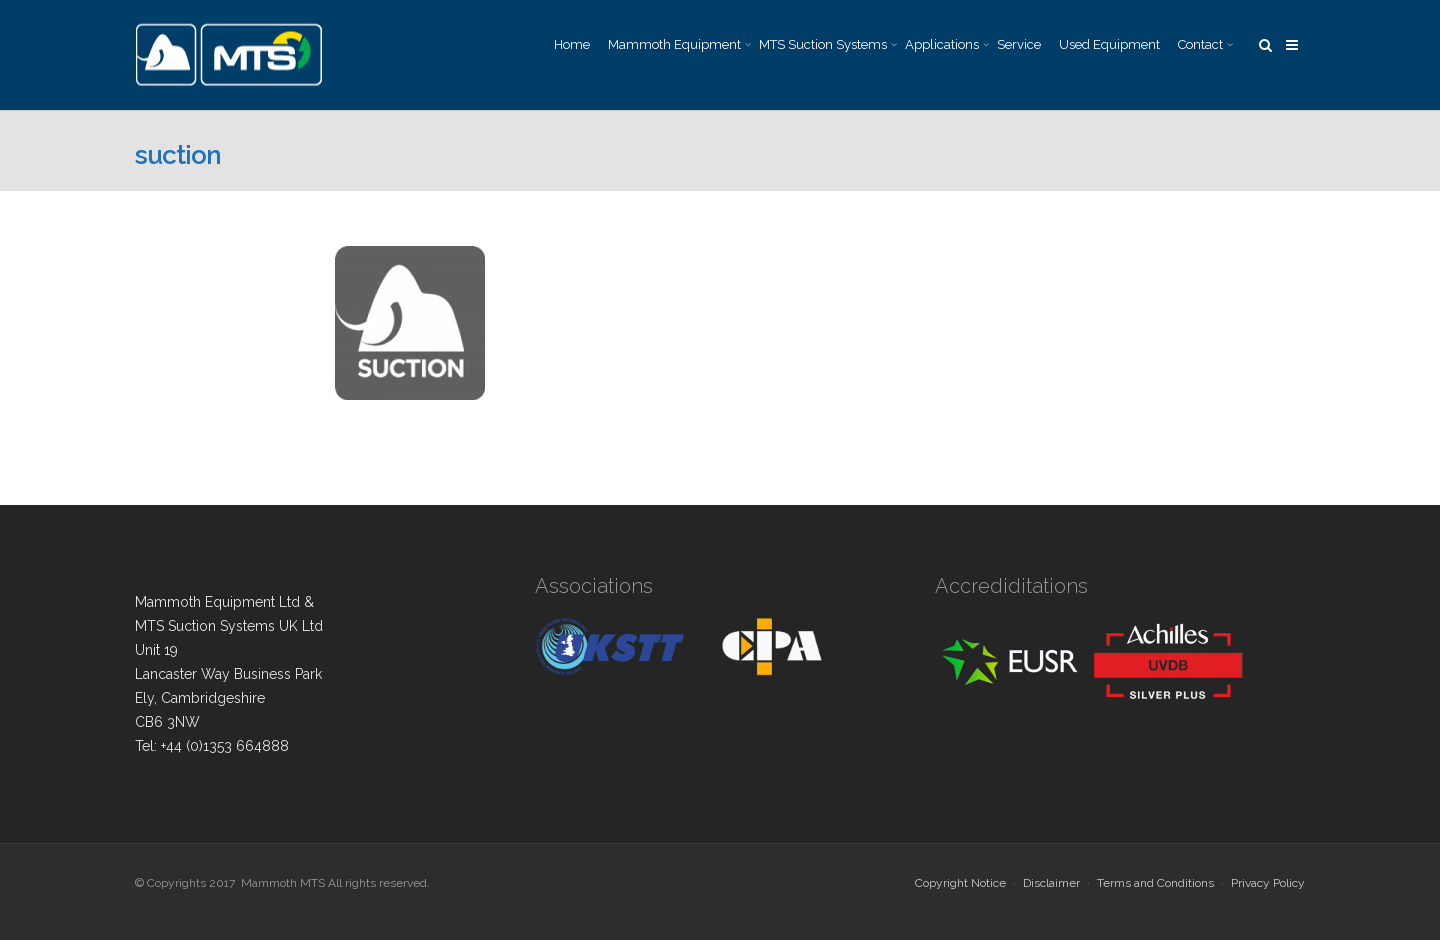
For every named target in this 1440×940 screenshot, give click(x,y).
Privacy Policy (1268, 883)
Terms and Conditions (1155, 883)
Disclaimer (1051, 883)
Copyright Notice (960, 883)
